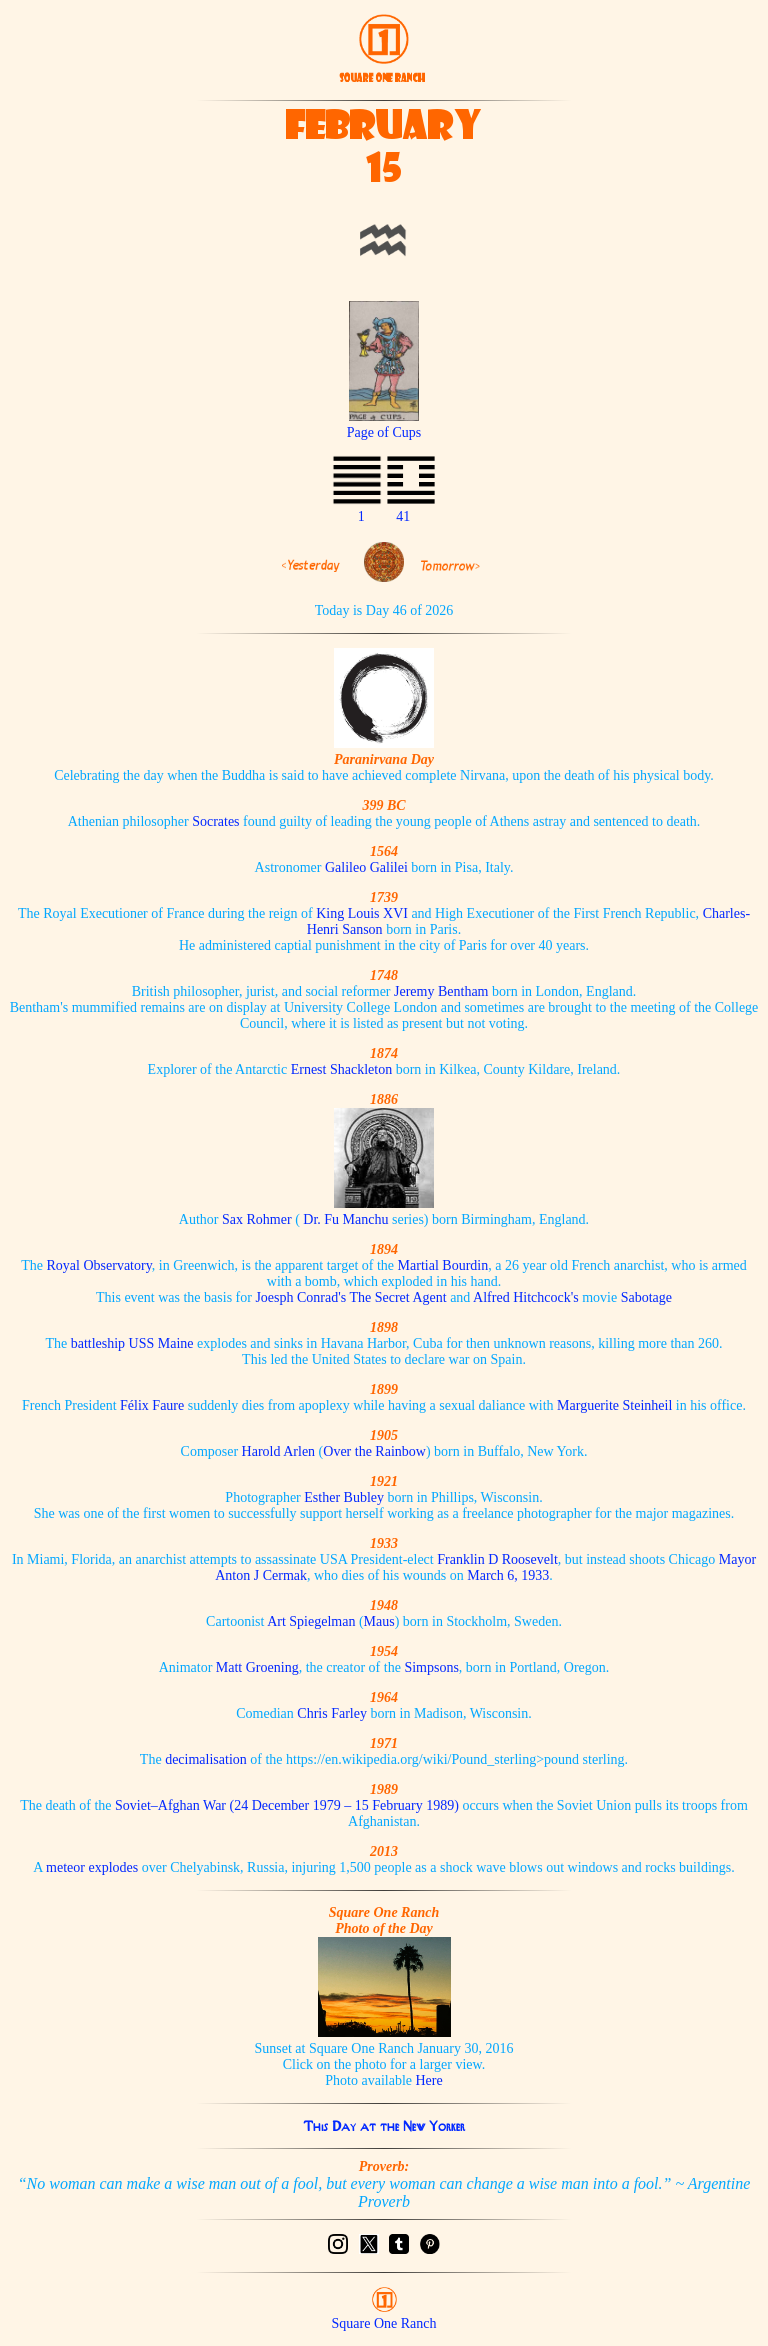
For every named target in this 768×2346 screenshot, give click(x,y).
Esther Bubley (344, 1497)
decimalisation (206, 1759)
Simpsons (431, 1667)
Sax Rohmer (257, 1219)
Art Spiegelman (311, 1621)
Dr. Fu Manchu (345, 1219)
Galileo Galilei (366, 867)
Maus (379, 1621)
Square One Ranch (384, 2323)
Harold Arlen (278, 1451)
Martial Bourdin (443, 1265)
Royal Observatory (99, 1265)
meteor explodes (92, 1867)
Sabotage (646, 1297)
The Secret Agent (397, 1297)
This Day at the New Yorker (384, 2126)
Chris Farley (332, 1713)
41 (403, 516)
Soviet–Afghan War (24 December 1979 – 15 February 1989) (287, 1805)
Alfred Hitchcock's (526, 1297)
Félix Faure (152, 1405)
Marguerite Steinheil (614, 1405)
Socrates (215, 821)
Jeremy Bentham (441, 991)
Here (429, 2080)
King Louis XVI (362, 913)
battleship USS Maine (132, 1343)
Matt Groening (257, 1667)
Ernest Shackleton (341, 1069)
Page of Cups (384, 424)
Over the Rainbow (374, 1451)
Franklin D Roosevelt (497, 1559)
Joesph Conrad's (300, 1297)
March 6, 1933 (508, 1575)
